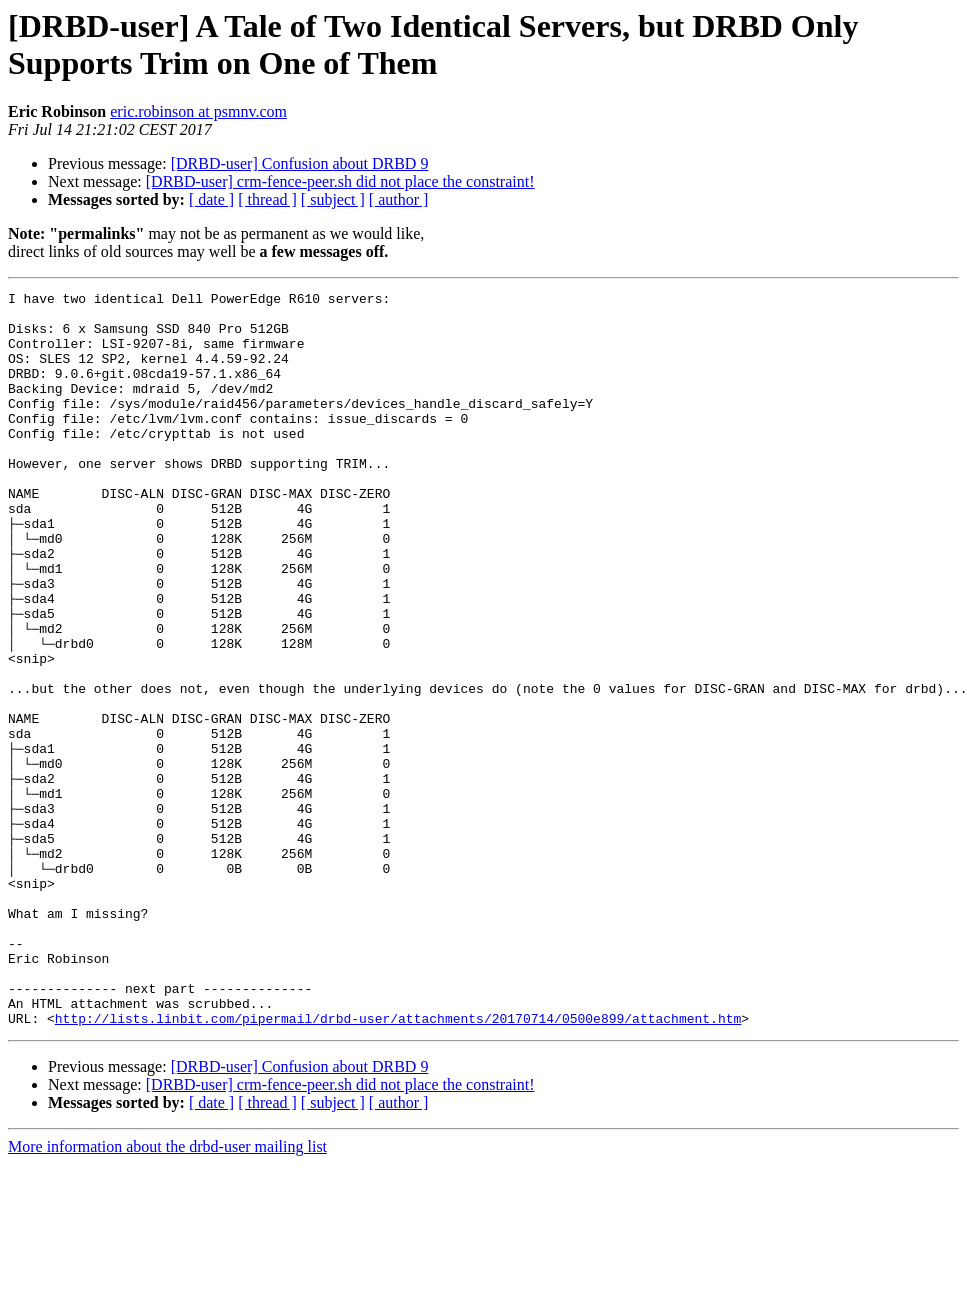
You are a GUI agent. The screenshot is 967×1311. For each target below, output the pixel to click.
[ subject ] (333, 199)
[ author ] (399, 199)
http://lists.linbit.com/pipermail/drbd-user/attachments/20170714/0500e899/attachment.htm (398, 1165)
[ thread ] (267, 199)
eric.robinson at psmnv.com (198, 111)
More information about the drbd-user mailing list (167, 1293)
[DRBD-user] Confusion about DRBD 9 (300, 163)
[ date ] (211, 199)
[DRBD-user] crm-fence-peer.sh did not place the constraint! (340, 181)
